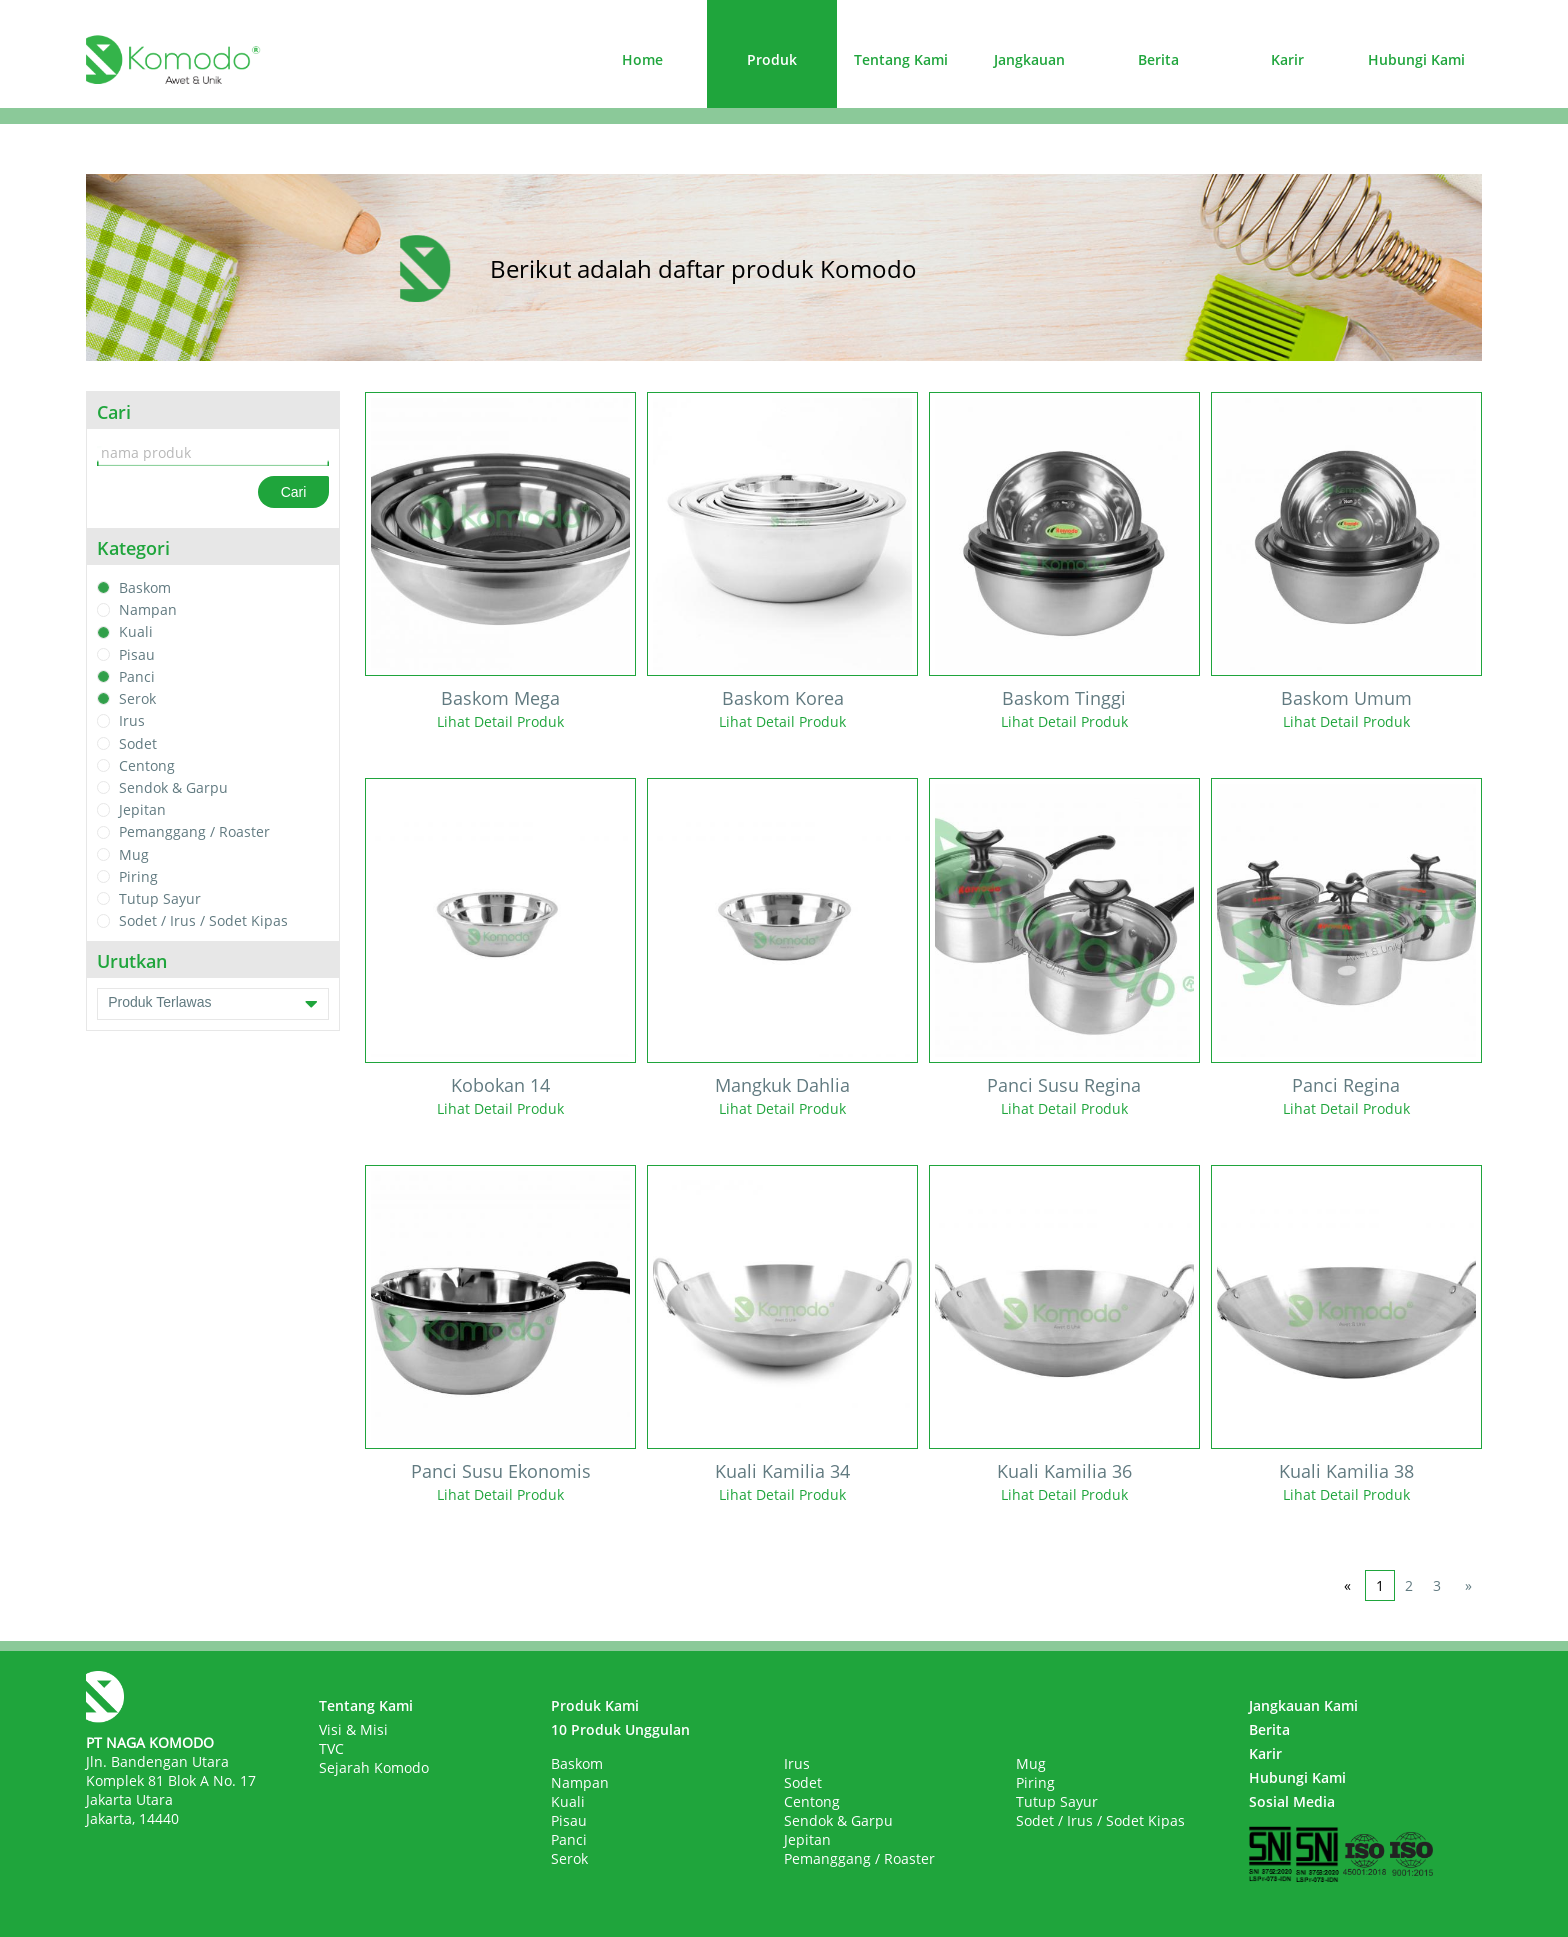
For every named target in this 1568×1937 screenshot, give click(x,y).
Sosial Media (1292, 1801)
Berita (1158, 59)
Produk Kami (595, 1705)
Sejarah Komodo (374, 1767)
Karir (1287, 59)
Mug (134, 854)
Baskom (145, 587)
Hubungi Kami (1416, 59)
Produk (772, 59)
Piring (138, 876)
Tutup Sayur (160, 898)
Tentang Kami (901, 59)
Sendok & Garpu (173, 787)
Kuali (136, 632)
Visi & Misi (353, 1729)
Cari (294, 492)
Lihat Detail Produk (500, 721)
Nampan (148, 609)
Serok (137, 698)
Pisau (137, 654)
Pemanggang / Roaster (194, 832)
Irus (132, 721)
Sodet (138, 743)
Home (642, 59)
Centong (147, 765)
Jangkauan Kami (1303, 1705)
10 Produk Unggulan (620, 1729)
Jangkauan (1029, 59)
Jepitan (142, 809)
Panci (137, 676)
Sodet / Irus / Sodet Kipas (203, 921)
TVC (331, 1748)
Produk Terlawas (213, 1004)
